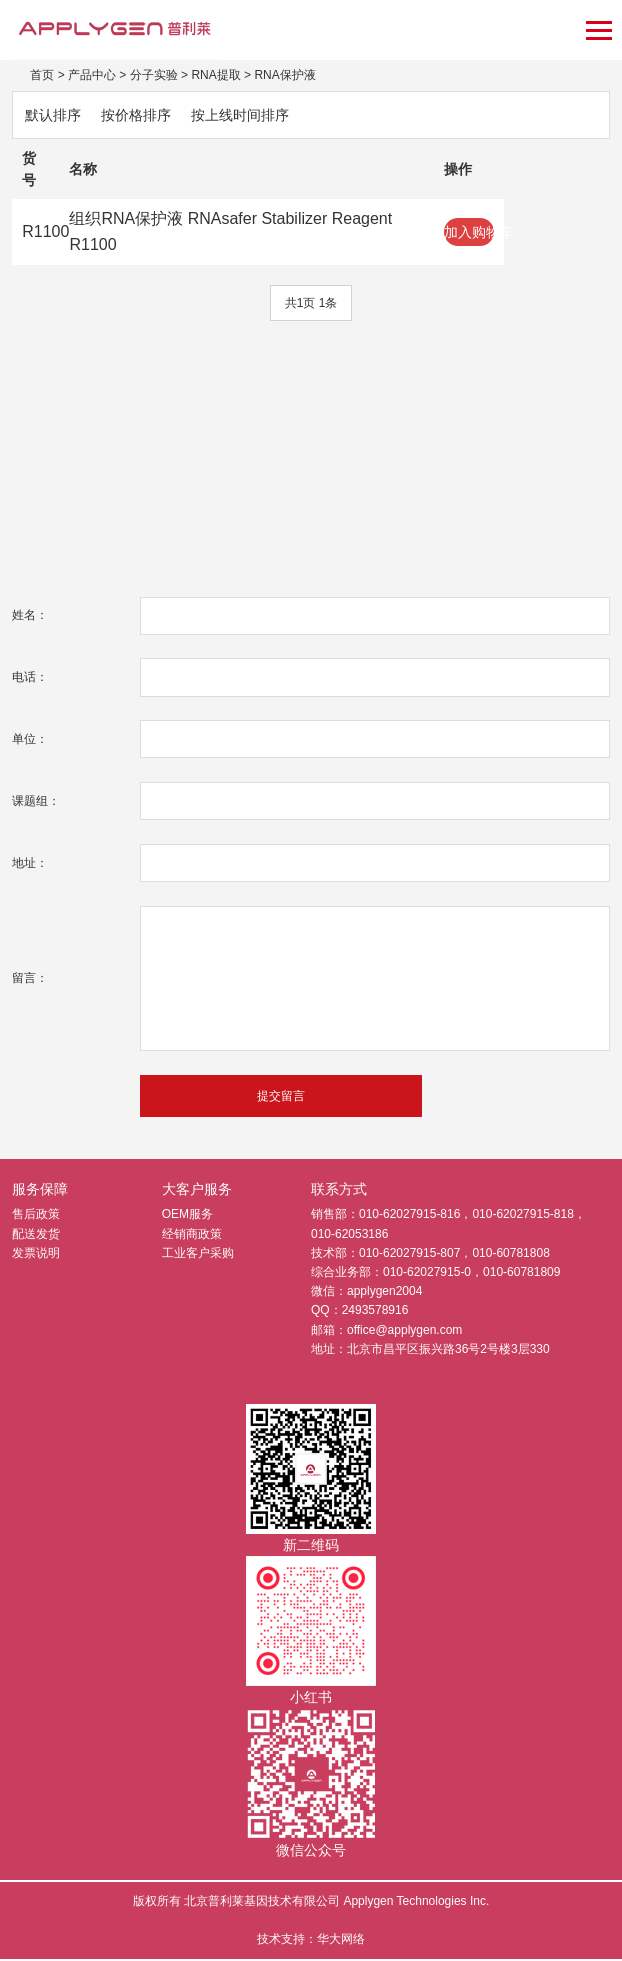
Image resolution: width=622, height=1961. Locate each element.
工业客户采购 (198, 1255)
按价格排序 (136, 115)
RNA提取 (215, 75)
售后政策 (36, 1216)
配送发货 (36, 1235)
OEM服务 (187, 1216)
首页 (42, 75)
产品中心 (92, 75)
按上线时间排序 (240, 115)
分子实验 (154, 75)
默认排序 (53, 115)
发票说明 (36, 1255)
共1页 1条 (311, 303)
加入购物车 (469, 232)
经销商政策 (192, 1235)
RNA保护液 (284, 75)
